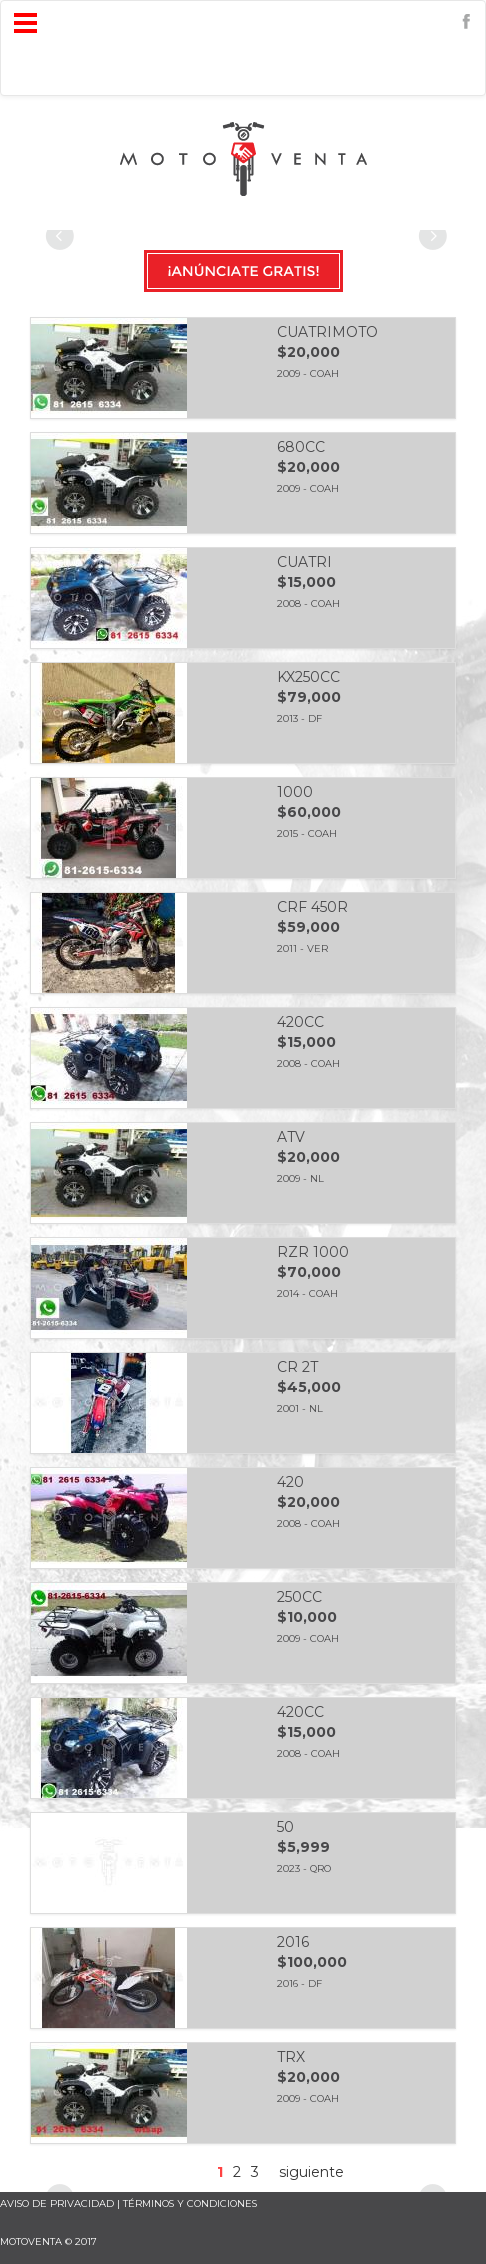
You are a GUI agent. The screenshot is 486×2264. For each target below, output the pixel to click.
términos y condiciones (190, 2203)
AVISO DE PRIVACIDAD (57, 2203)
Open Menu (25, 24)
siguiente (311, 2172)
